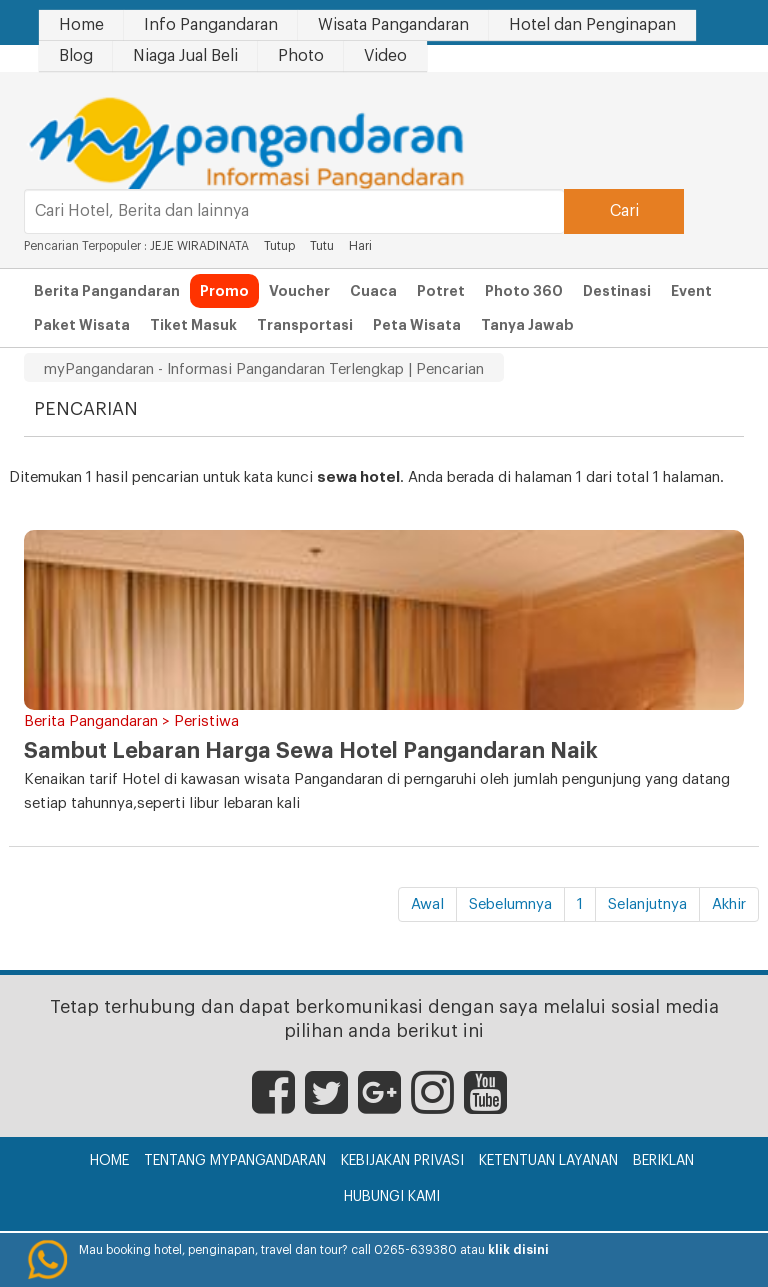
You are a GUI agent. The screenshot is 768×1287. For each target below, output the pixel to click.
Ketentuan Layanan (548, 1161)
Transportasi (305, 325)
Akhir (729, 904)
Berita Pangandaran (107, 291)
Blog (76, 56)
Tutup (279, 246)
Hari (360, 246)
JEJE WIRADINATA (199, 246)
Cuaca (373, 291)
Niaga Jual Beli (185, 56)
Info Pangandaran (211, 25)
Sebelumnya (510, 904)
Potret (441, 291)
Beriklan (663, 1161)
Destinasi (617, 291)
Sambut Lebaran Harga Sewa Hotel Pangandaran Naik (311, 751)
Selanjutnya (647, 904)
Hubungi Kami (392, 1197)
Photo (301, 56)
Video (385, 56)
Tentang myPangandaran (235, 1161)
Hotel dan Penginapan (592, 25)
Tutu (322, 246)
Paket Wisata (82, 325)
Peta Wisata (417, 325)
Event (691, 291)
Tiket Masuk (193, 325)
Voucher (299, 291)
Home (81, 25)
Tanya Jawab (527, 325)
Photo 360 (524, 291)
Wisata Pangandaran (393, 25)
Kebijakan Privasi (402, 1161)
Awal (427, 904)
